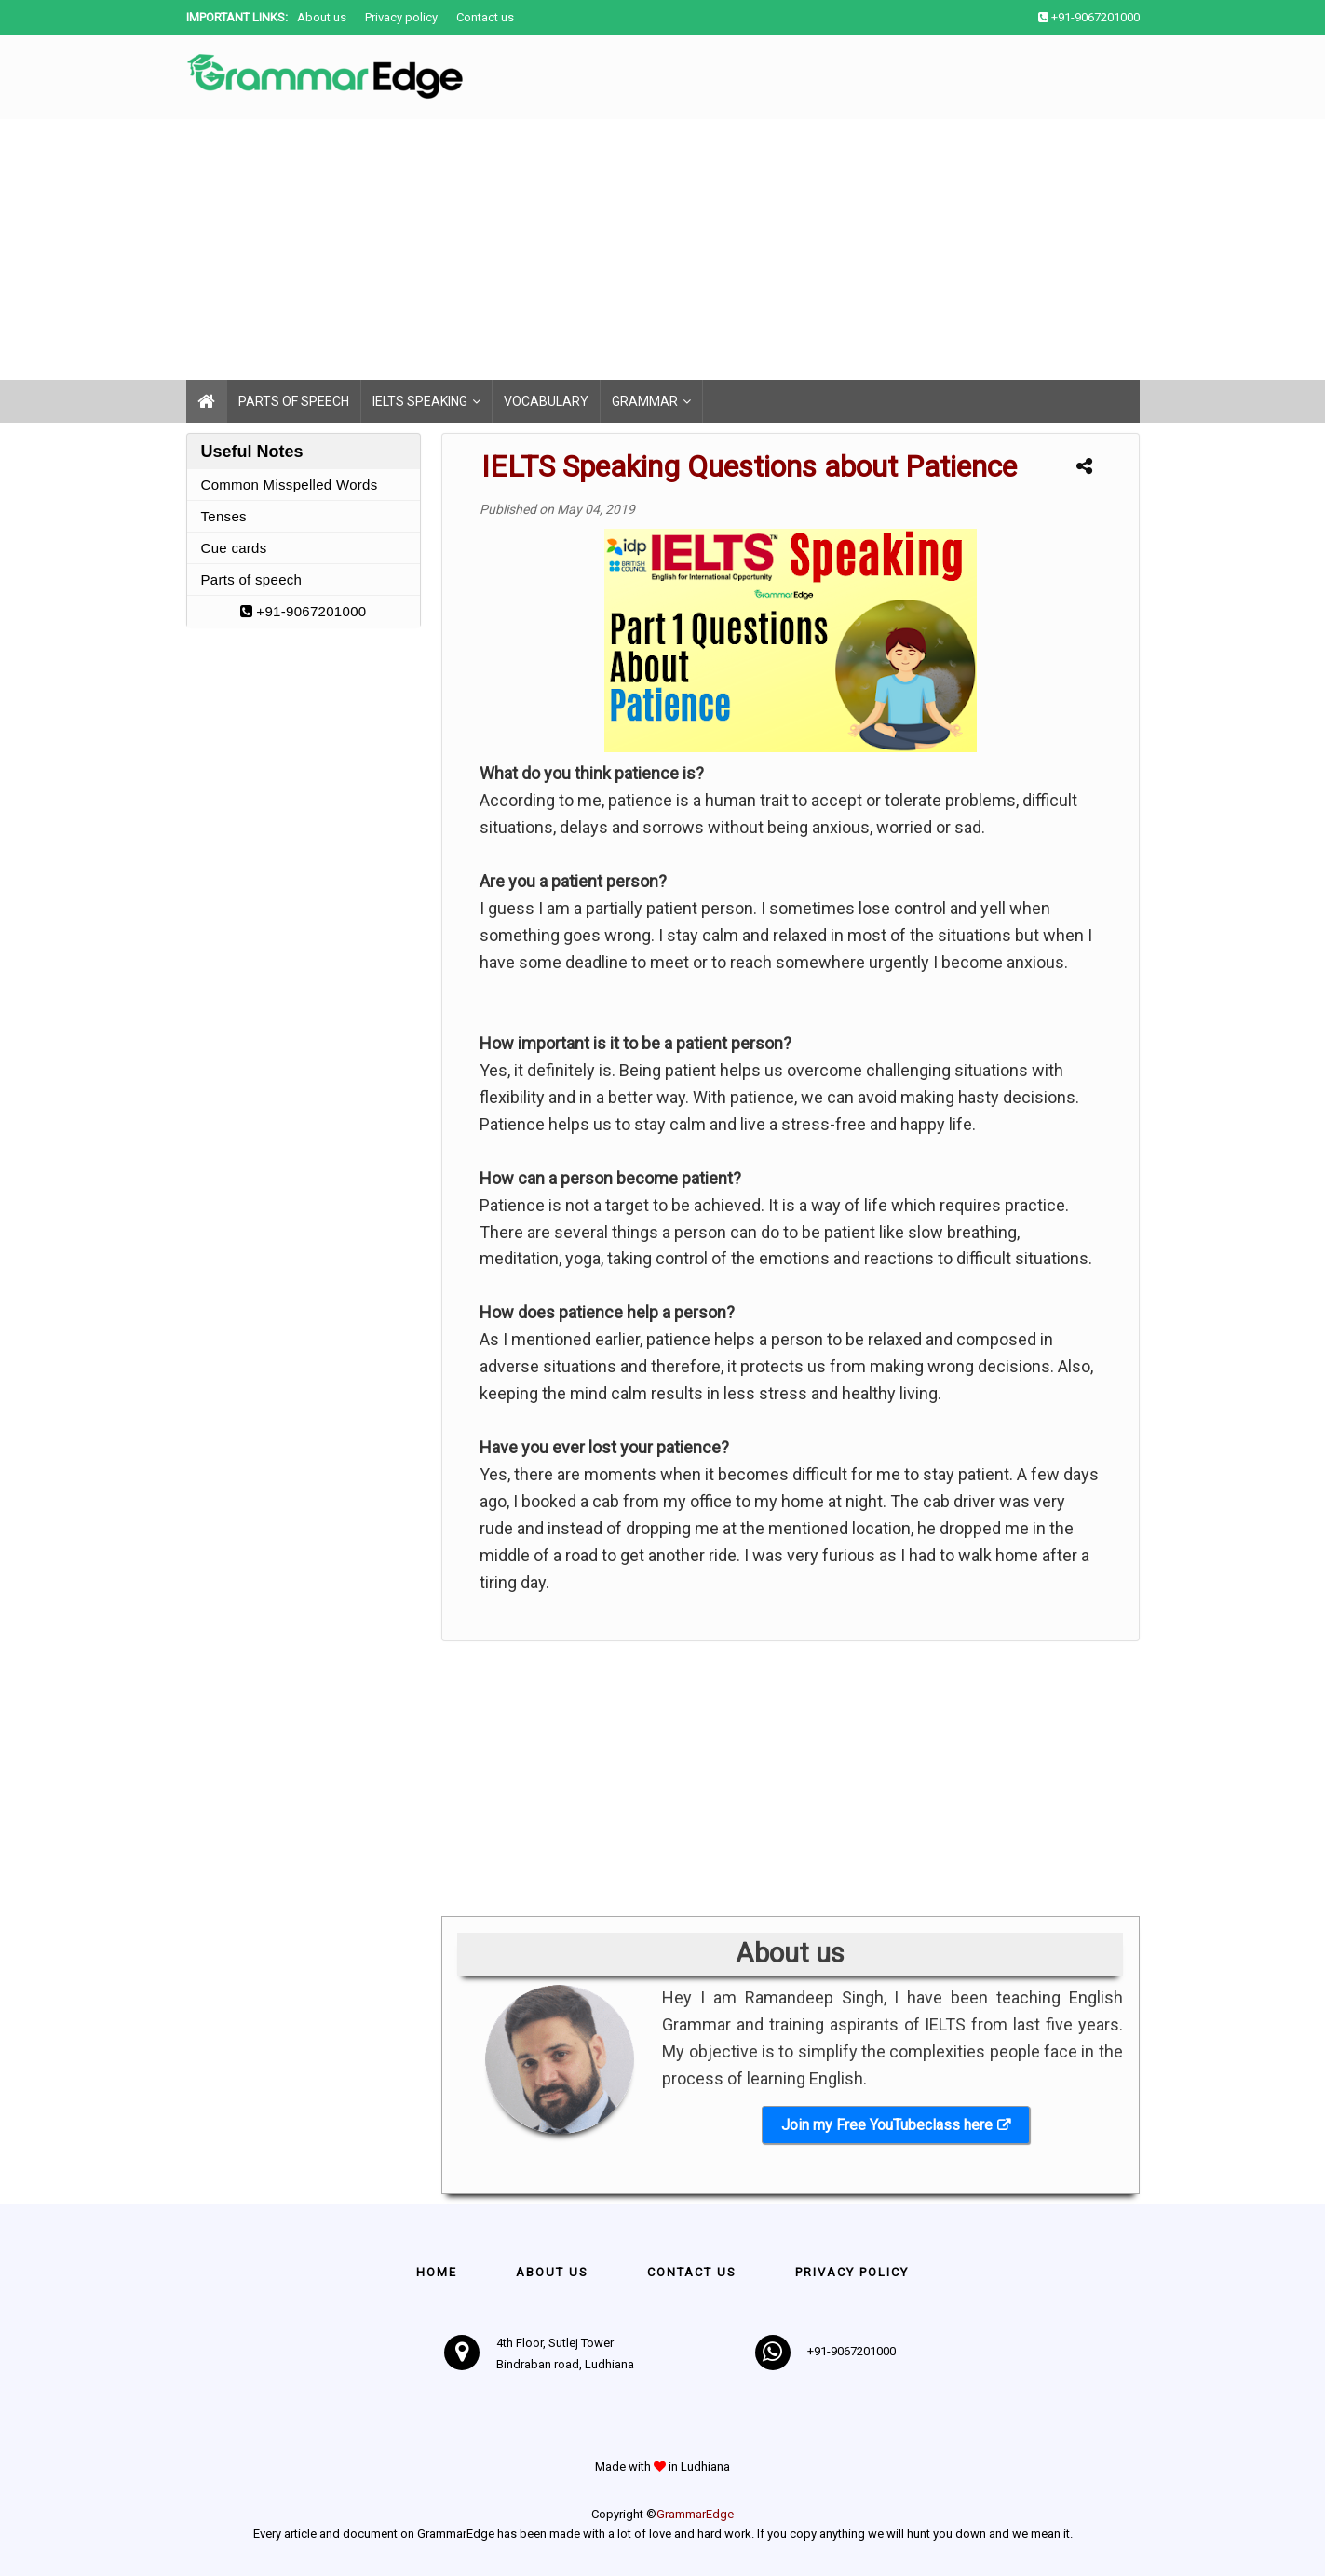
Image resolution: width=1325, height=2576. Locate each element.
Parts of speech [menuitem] (293, 401)
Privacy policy (401, 17)
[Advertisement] (558, 249)
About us (321, 17)
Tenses (224, 516)
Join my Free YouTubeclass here (887, 2125)
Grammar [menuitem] (645, 401)
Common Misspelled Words (289, 484)
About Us (552, 2272)
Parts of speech (252, 579)
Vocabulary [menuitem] (546, 401)
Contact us (485, 17)
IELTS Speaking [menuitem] (419, 401)
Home (436, 2272)
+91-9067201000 (303, 611)
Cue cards (234, 548)
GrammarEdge (695, 2514)
